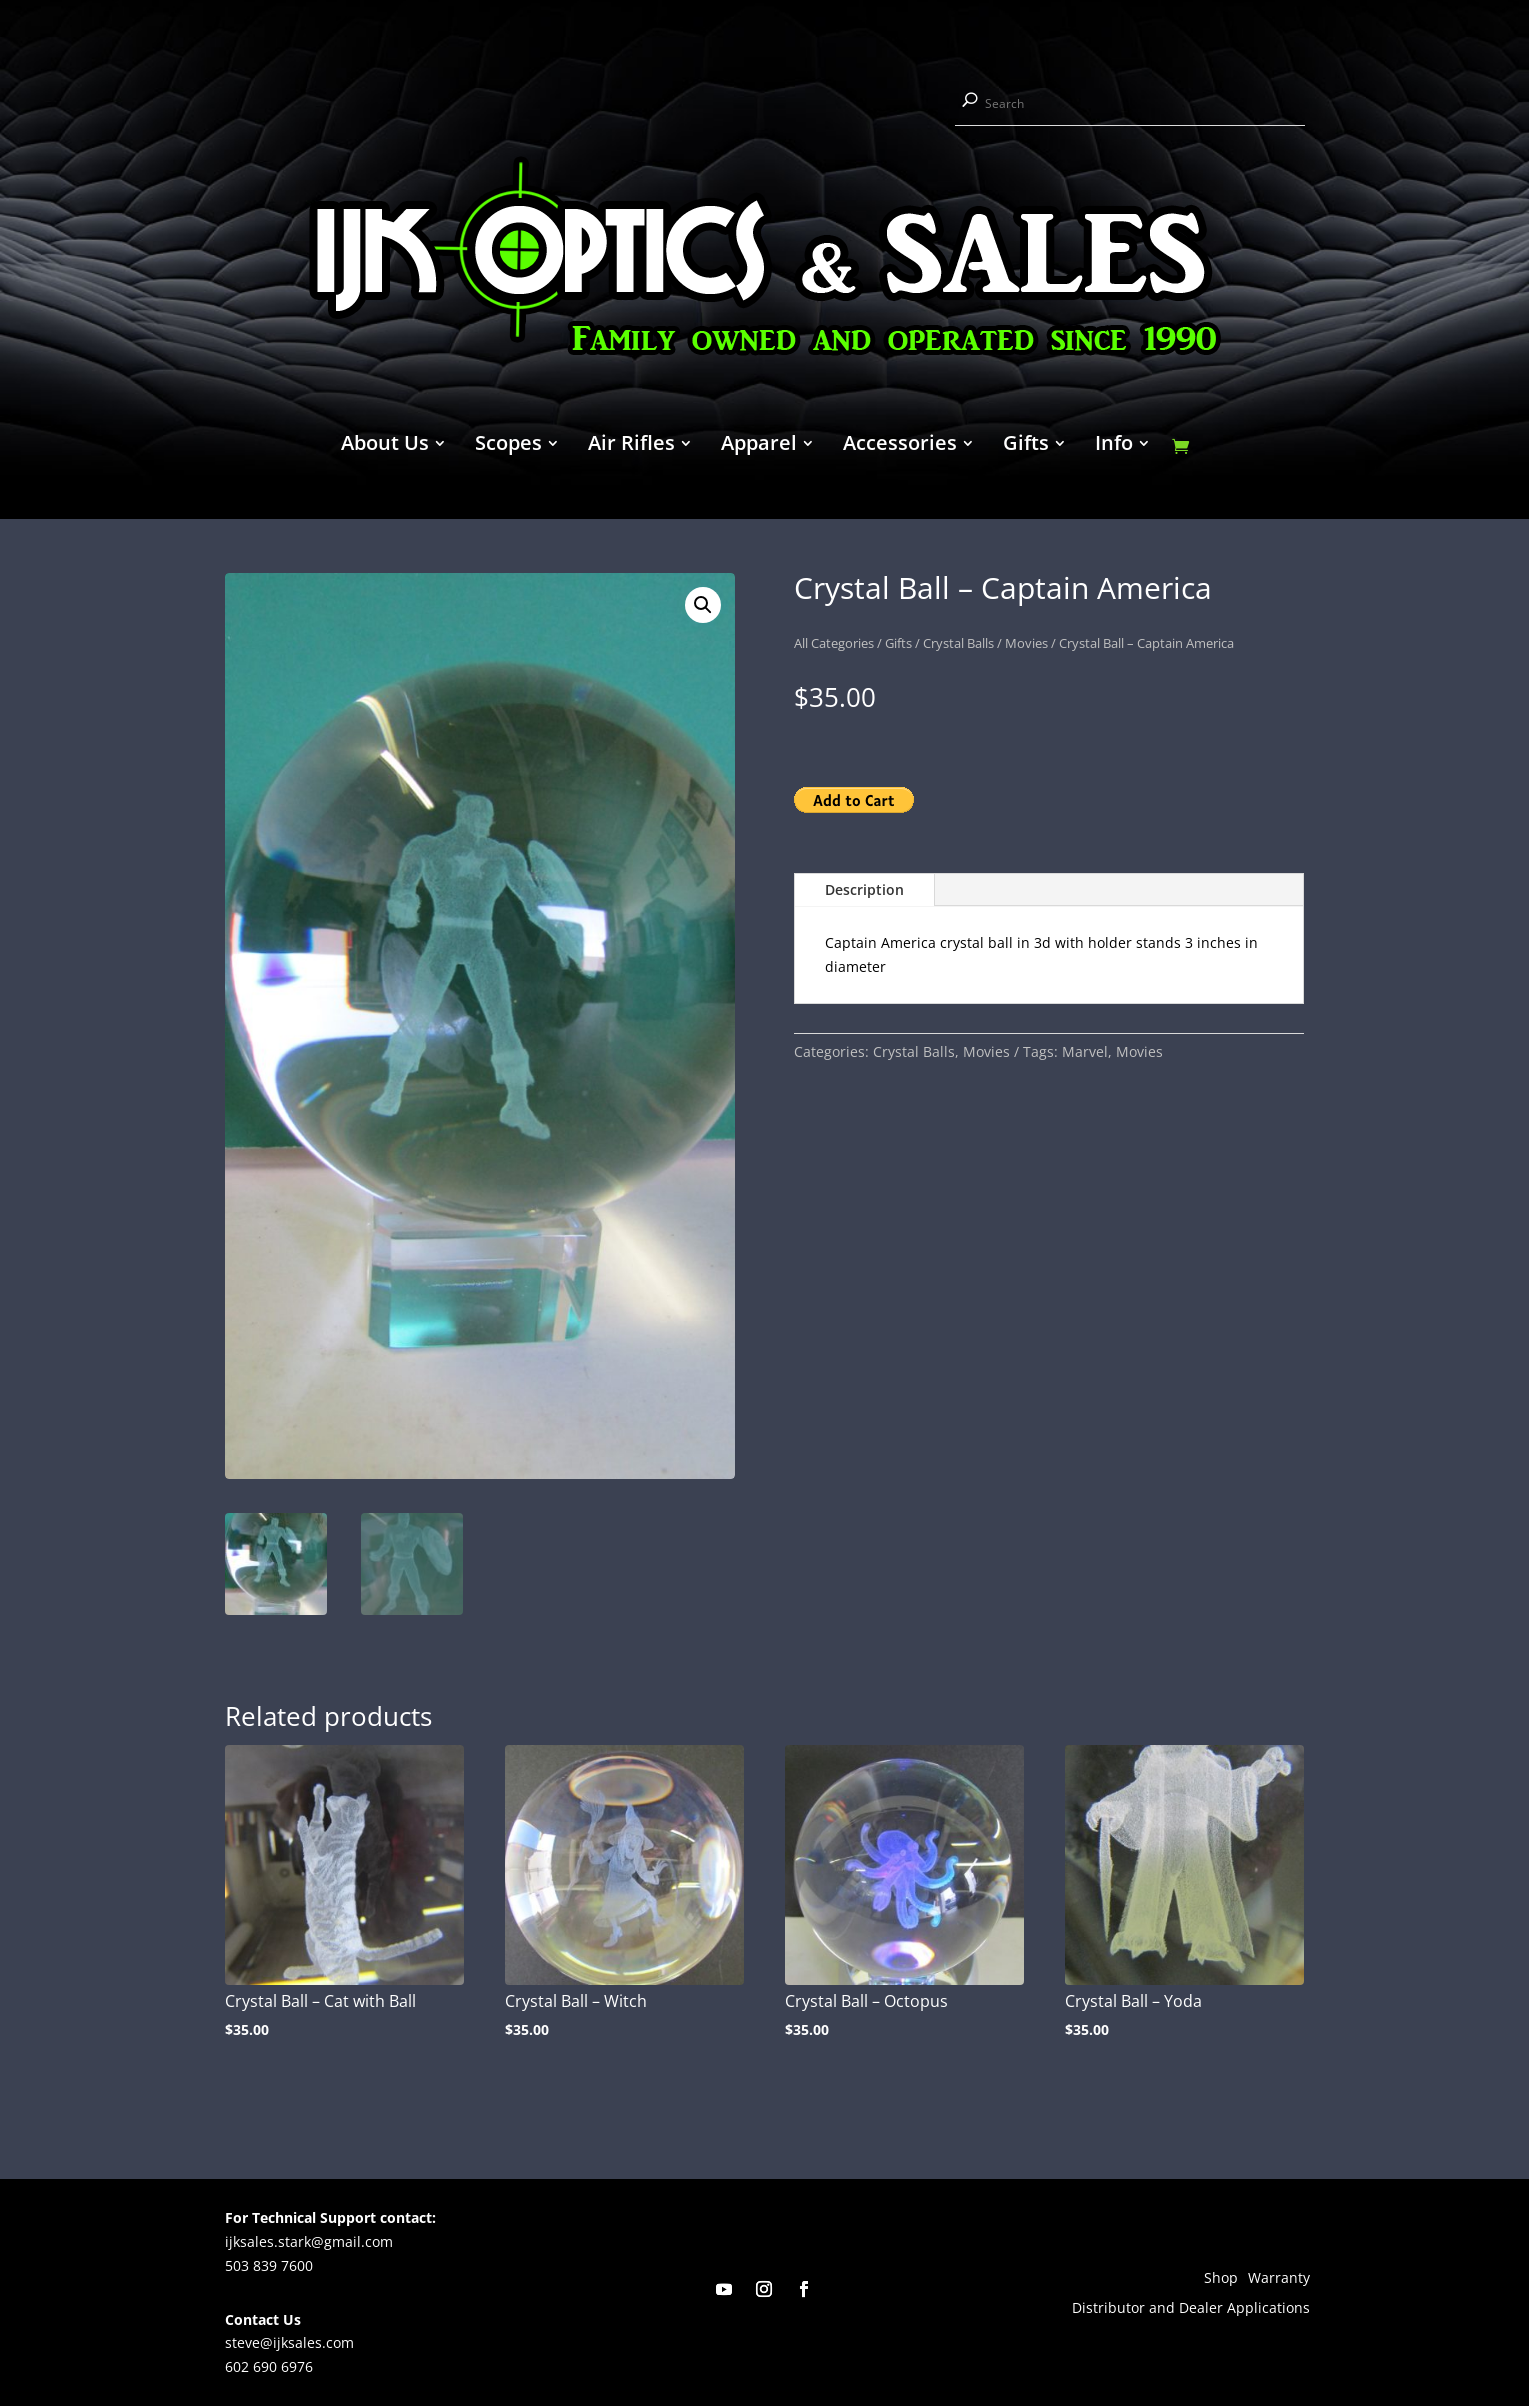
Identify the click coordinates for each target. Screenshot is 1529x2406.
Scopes (508, 446)
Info (1114, 446)
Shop (1221, 2279)
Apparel (759, 446)
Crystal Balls (958, 643)
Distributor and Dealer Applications (1191, 2309)
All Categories (834, 643)
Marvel (1085, 1051)
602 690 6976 (269, 2366)
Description (864, 889)
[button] (703, 605)
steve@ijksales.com (289, 2342)
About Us (385, 446)
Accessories (900, 446)
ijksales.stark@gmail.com (309, 2241)
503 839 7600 (269, 2265)
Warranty (1279, 2279)
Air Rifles (631, 446)
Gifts (1026, 446)
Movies (1026, 643)
